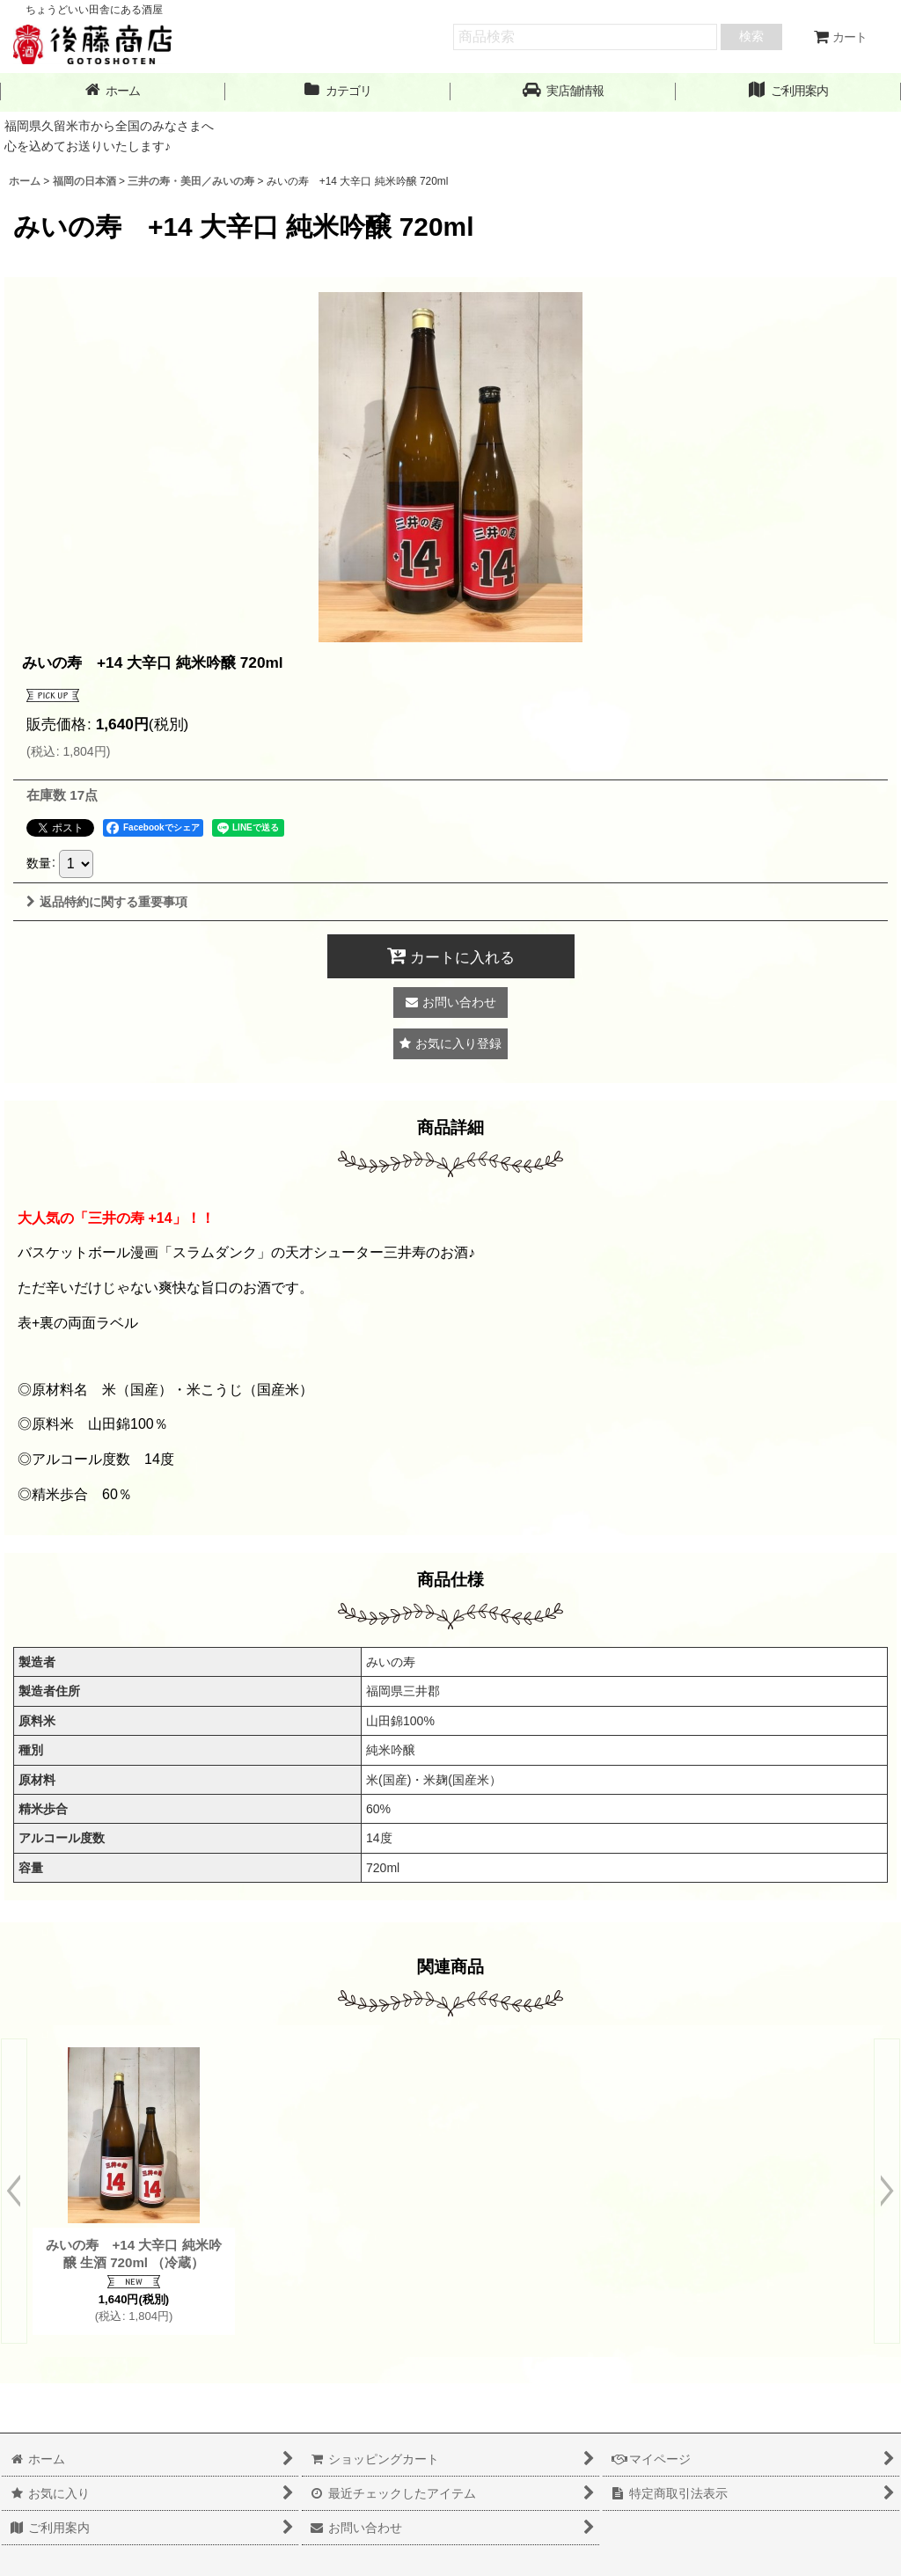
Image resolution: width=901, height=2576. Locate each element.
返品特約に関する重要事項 (106, 902)
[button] (563, 91)
